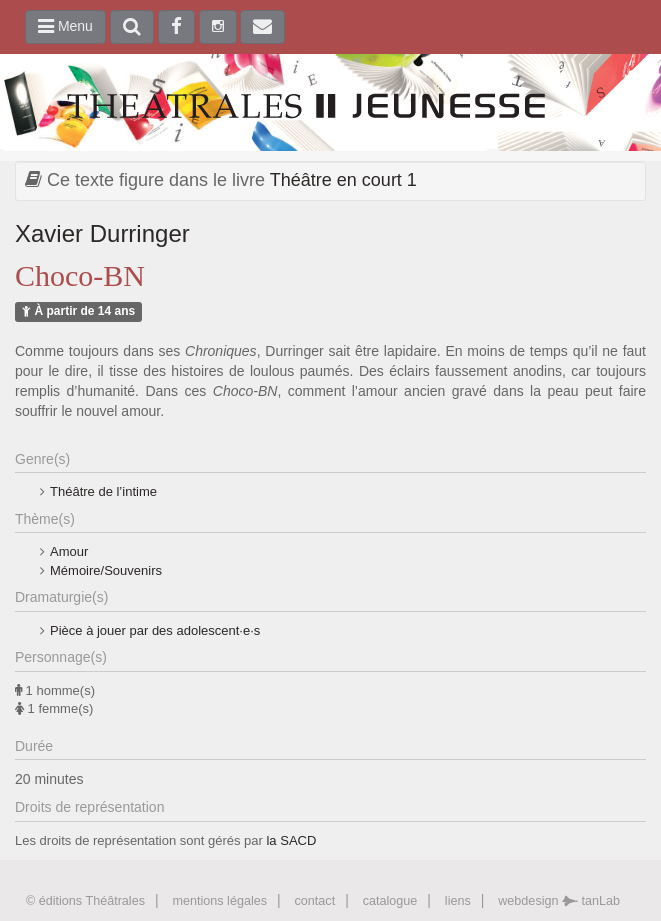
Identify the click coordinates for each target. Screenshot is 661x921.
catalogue (390, 901)
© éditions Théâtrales (85, 901)
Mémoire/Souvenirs (106, 570)
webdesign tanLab (559, 901)
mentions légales (219, 901)
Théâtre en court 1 (343, 180)
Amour (69, 551)
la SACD (291, 840)
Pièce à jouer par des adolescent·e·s (155, 630)
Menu (65, 26)
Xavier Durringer (102, 233)
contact (315, 901)
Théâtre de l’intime (103, 491)
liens (458, 901)
